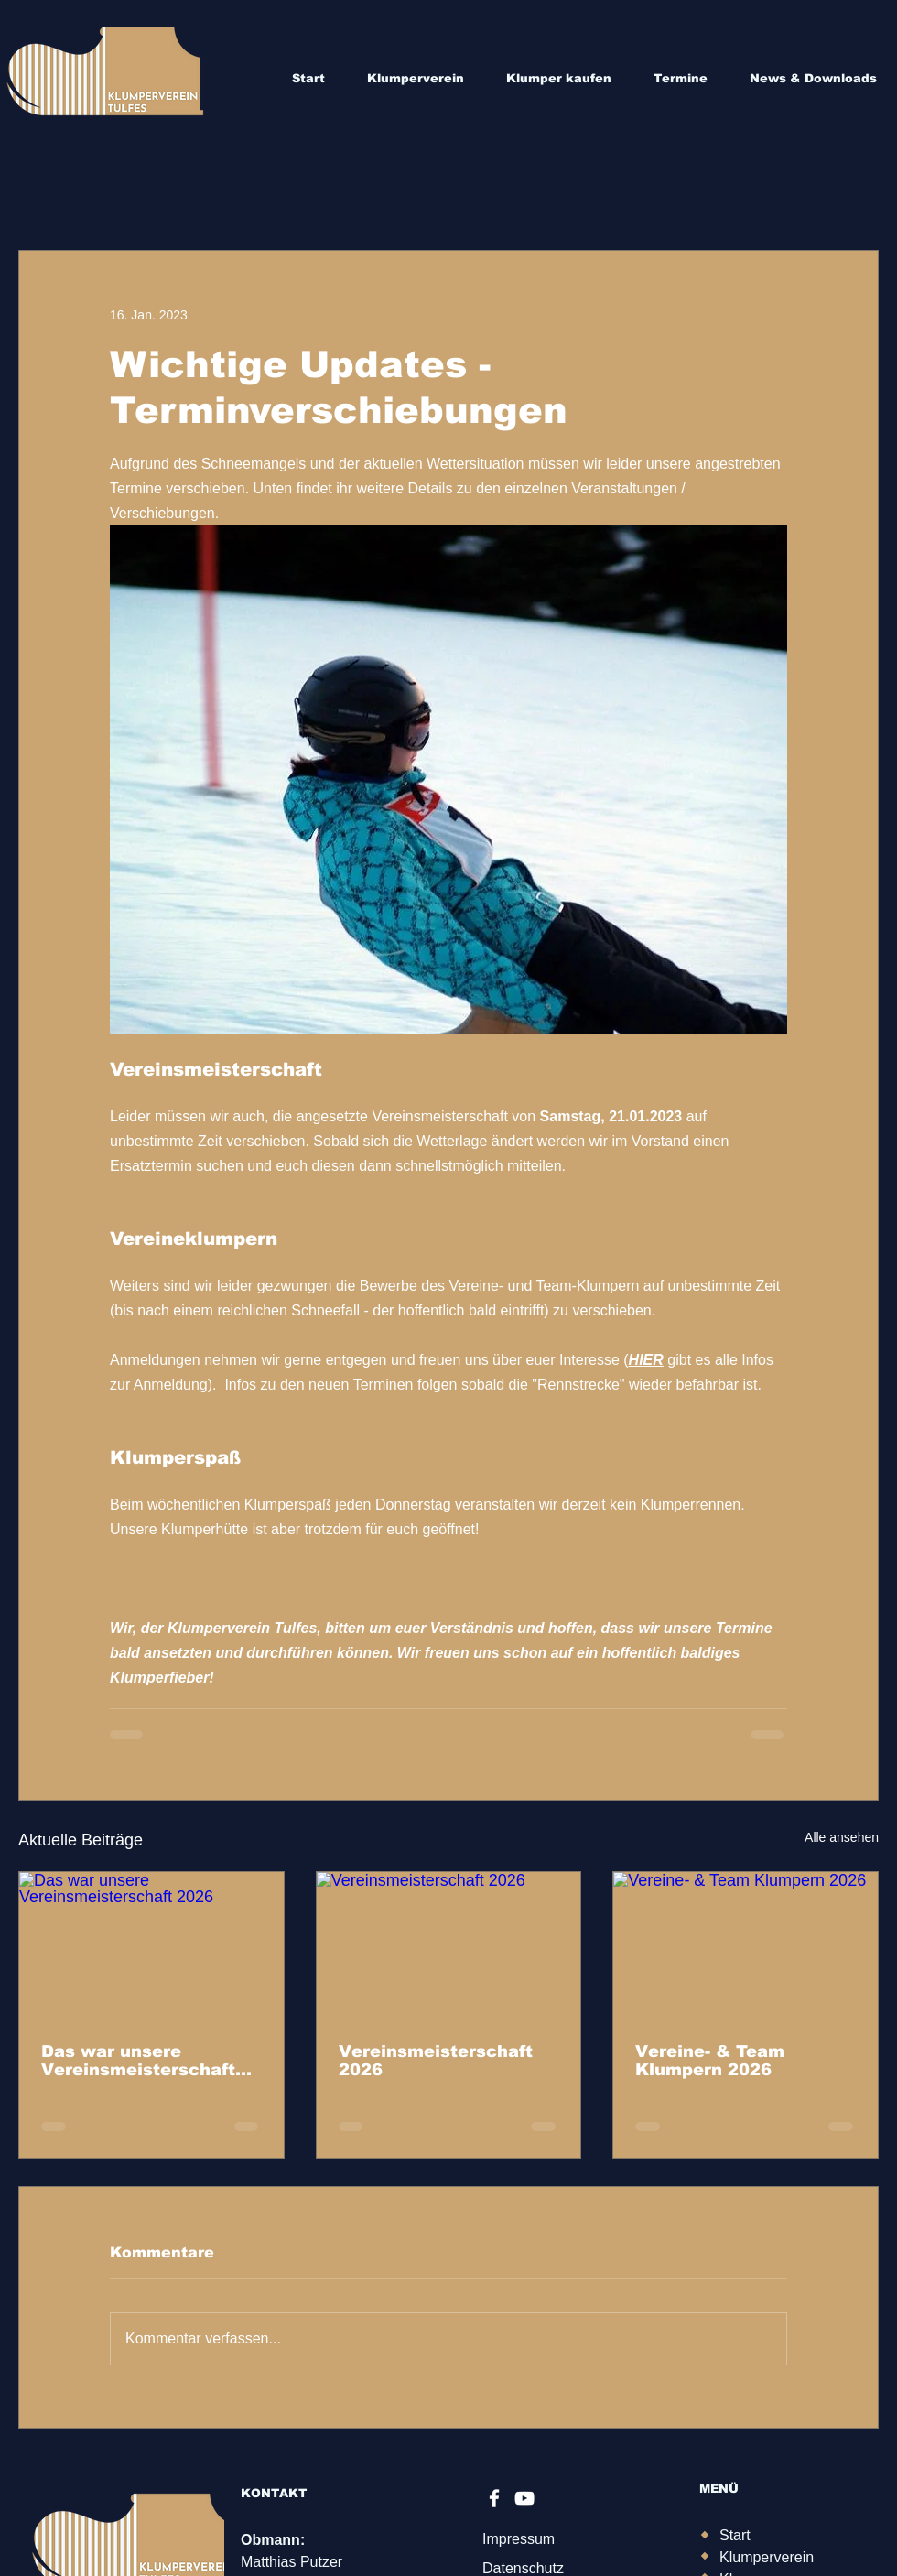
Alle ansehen (842, 1837)
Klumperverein (766, 2557)
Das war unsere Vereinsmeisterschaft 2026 (138, 2060)
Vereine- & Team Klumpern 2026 (709, 2060)
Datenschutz (523, 2568)
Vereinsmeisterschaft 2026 (436, 2060)
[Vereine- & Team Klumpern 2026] (745, 1946)
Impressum (518, 2539)
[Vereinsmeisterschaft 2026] (449, 1946)
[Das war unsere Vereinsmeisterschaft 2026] (151, 1946)
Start (735, 2535)
